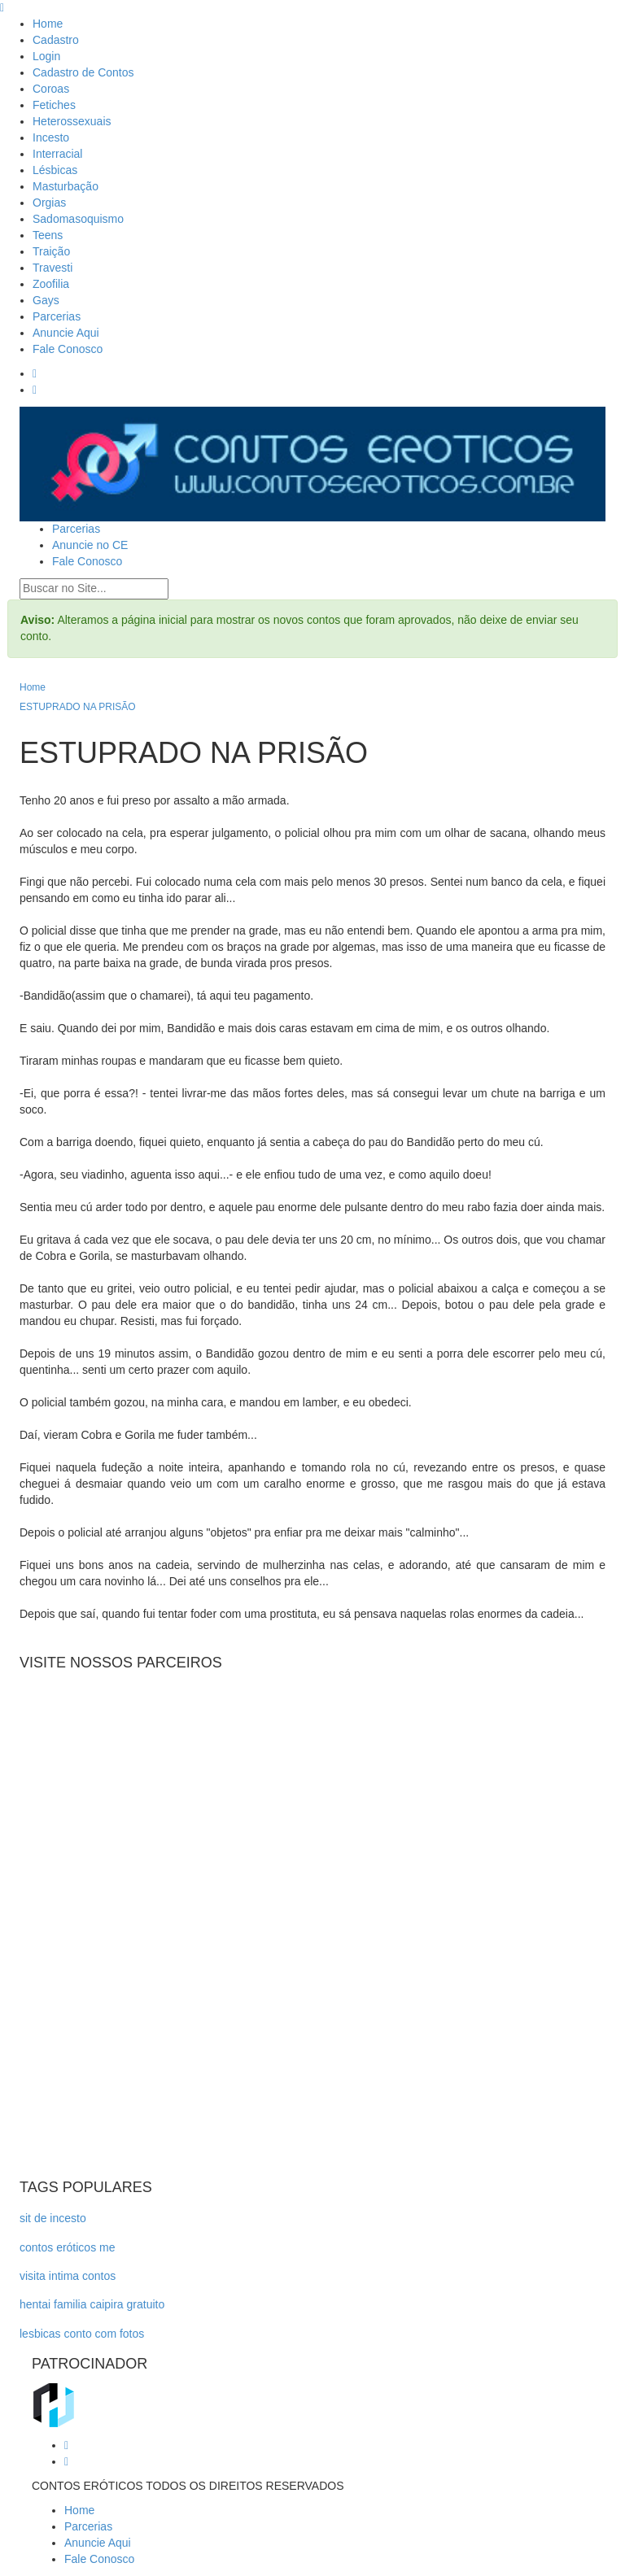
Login (46, 56)
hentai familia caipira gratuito (92, 2304)
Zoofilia (51, 283)
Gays (46, 300)
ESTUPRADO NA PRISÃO (78, 707)
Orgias (49, 202)
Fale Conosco (68, 348)
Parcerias (57, 316)
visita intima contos (68, 2275)
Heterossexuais (72, 121)
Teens (48, 235)
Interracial (57, 153)
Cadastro (56, 39)
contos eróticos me (68, 2247)
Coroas (51, 88)
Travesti (52, 267)
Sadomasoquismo (78, 218)
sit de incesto (53, 2218)
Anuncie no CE (90, 544)
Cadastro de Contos (83, 72)
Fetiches (54, 104)
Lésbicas (55, 170)
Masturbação (65, 186)
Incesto (51, 137)
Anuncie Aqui (66, 332)
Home (48, 23)
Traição (51, 251)
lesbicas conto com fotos (82, 2333)
